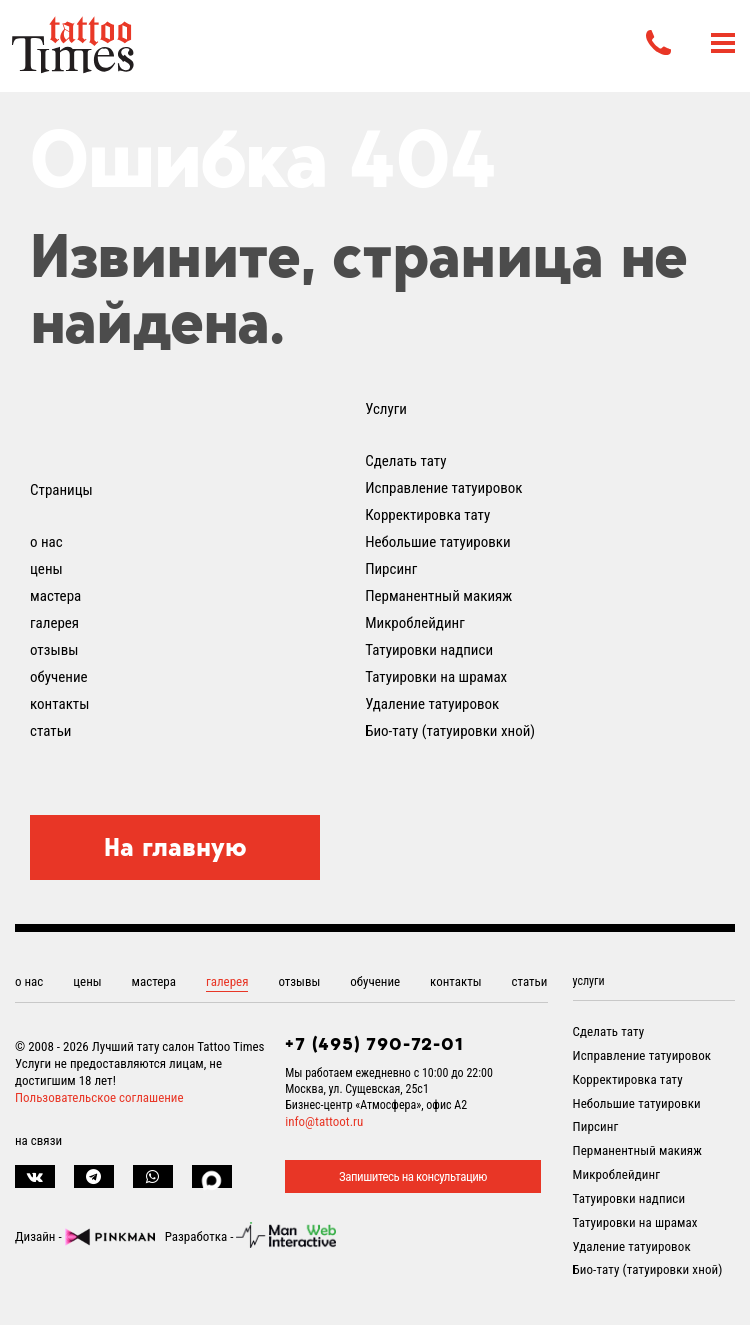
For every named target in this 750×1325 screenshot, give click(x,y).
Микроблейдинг (415, 623)
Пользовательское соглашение (99, 1097)
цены (46, 569)
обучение (59, 677)
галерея (54, 623)
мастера (55, 596)
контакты (59, 704)
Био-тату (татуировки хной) (450, 731)
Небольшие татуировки (438, 542)
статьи (50, 731)
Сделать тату (405, 461)
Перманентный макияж (438, 596)
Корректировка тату (427, 515)
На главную (175, 847)
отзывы (54, 650)
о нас (46, 542)
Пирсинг (391, 569)
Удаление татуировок (432, 704)
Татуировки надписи (429, 650)
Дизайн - (85, 1236)
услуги (589, 981)
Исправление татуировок (443, 488)
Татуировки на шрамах (436, 677)
